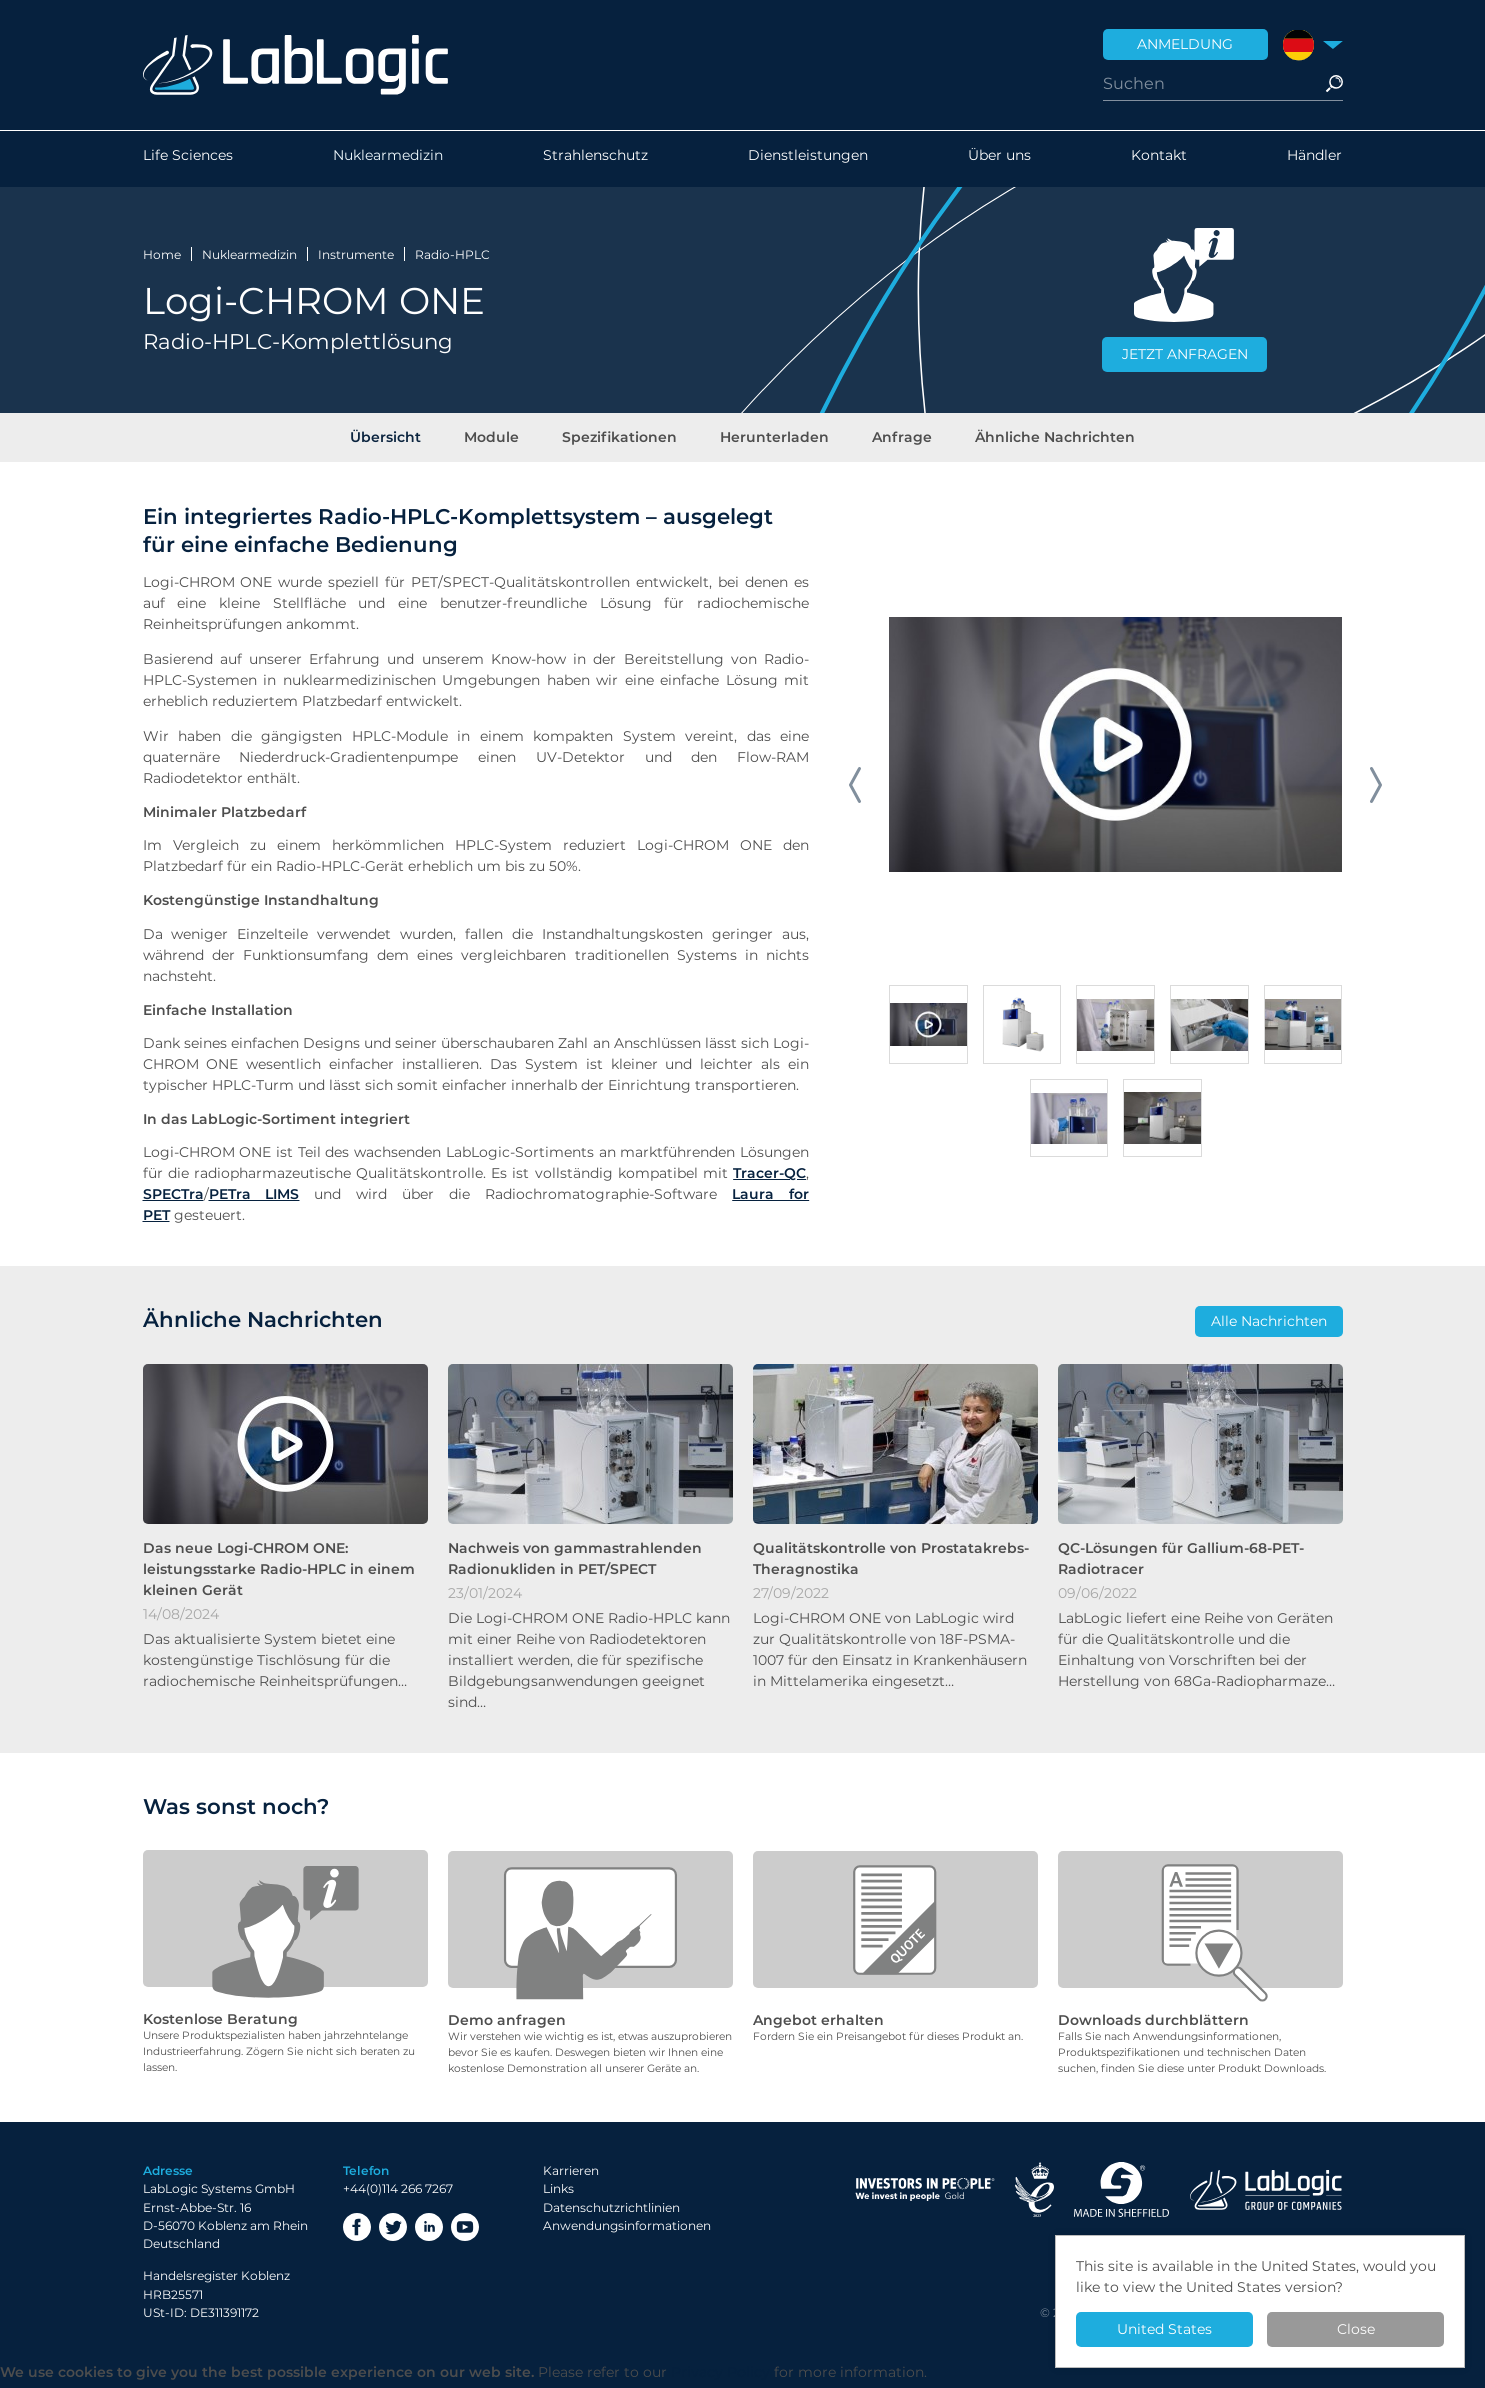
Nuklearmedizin (388, 159)
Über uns (999, 159)
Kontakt (1159, 159)
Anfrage (898, 439)
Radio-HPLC (452, 253)
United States (1164, 2329)
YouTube (465, 2231)
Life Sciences (188, 159)
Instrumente (356, 253)
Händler (1314, 159)
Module (496, 439)
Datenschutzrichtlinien (611, 2211)
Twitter (393, 2231)
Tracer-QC (769, 1178)
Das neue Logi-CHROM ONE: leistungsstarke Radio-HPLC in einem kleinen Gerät (279, 1574)
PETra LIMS (254, 1199)
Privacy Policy (720, 2377)
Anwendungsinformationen (627, 2229)
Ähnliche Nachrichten (1048, 439)
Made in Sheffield (1122, 2194)
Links (558, 2193)
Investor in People (925, 2194)
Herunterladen (773, 439)
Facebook (357, 2231)
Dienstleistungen (808, 159)
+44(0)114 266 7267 (398, 2193)
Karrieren (571, 2175)
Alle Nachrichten (1269, 1326)
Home (162, 253)
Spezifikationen (621, 439)
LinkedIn (429, 2231)
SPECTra (173, 1199)
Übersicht (393, 439)
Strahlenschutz (595, 159)
